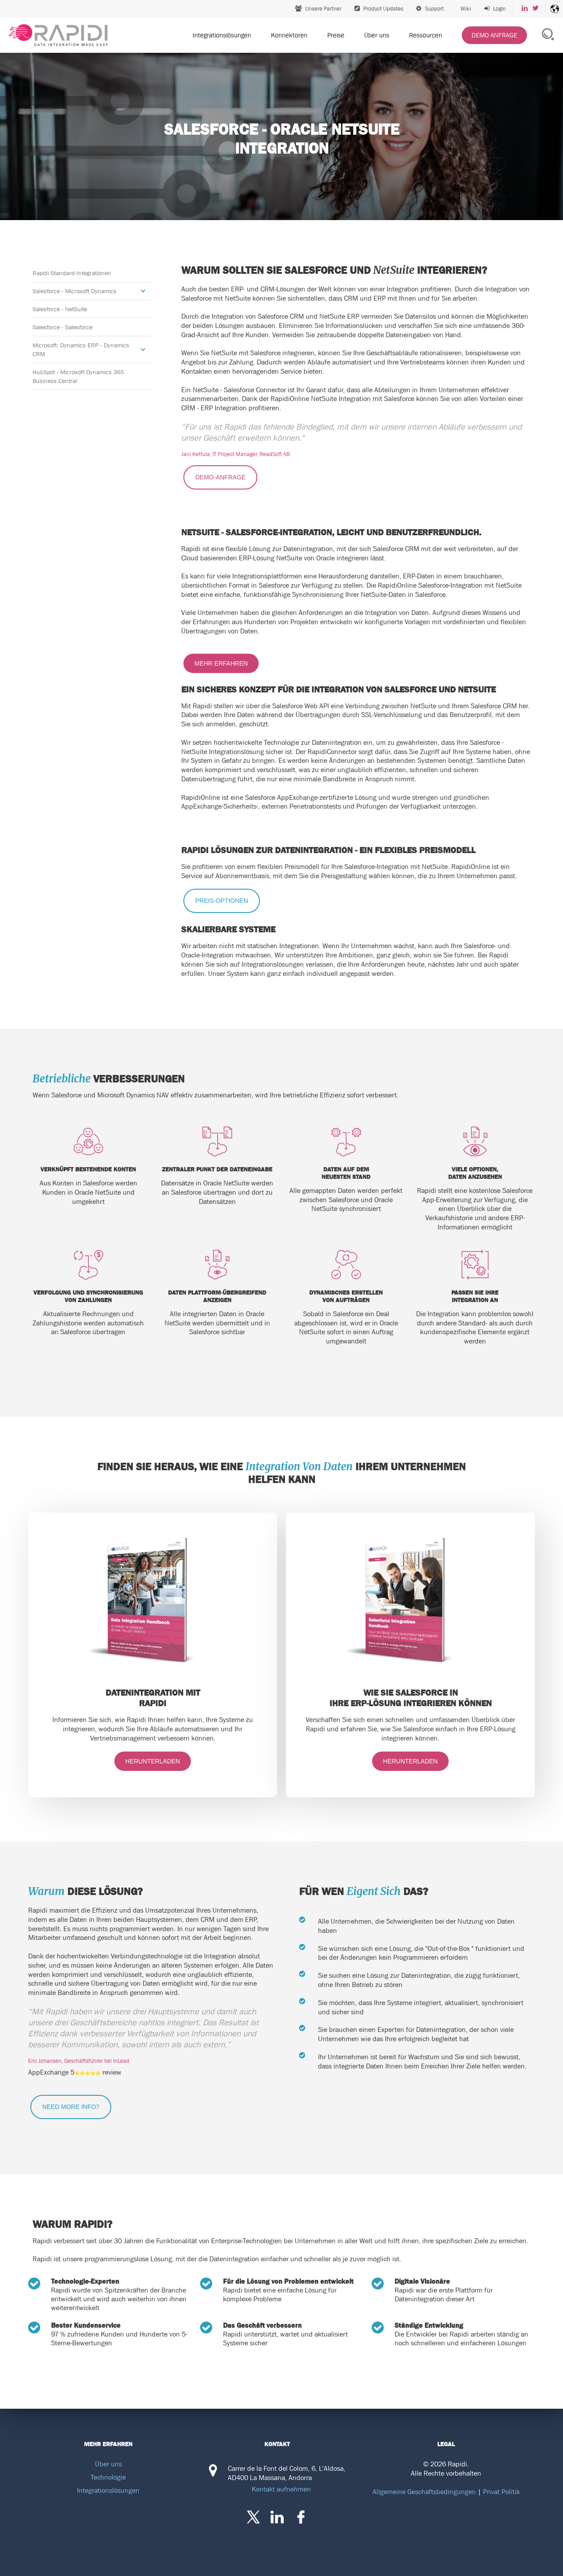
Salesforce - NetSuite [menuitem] (60, 309)
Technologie (108, 2477)
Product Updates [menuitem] (379, 8)
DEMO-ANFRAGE (220, 477)
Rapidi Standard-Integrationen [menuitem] (72, 272)
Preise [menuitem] (335, 35)
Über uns (108, 2464)
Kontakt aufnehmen (281, 2489)
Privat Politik (501, 2491)
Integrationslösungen (108, 2490)
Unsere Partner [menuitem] (318, 8)
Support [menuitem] (430, 8)
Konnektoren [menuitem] (289, 35)
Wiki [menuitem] (465, 8)
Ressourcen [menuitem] (425, 35)
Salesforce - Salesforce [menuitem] (62, 327)
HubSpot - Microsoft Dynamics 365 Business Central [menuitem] (78, 376)
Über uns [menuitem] (376, 35)
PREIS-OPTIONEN (221, 900)
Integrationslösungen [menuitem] (222, 35)
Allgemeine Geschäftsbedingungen (424, 2491)
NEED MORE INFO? (70, 2106)
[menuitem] (495, 9)
